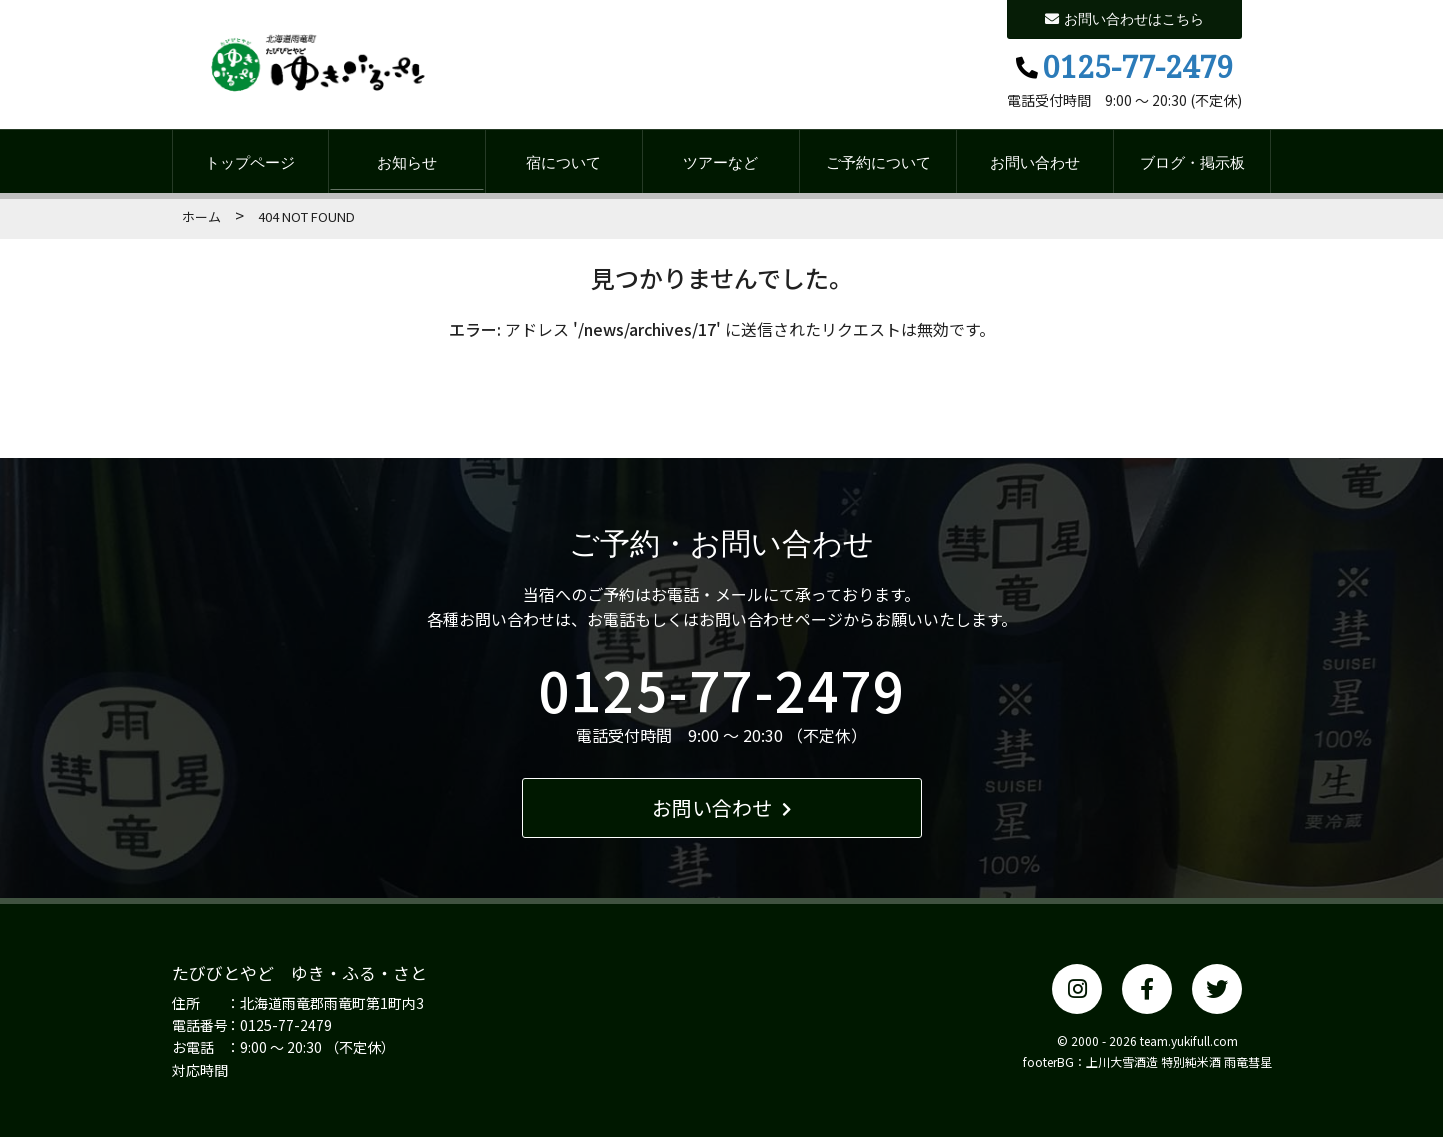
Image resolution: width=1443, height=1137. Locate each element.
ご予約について (878, 162)
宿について (563, 162)
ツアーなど (720, 162)
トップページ (250, 162)
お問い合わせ (1035, 162)
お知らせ (407, 162)
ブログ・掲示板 (1192, 162)
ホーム (201, 216)
